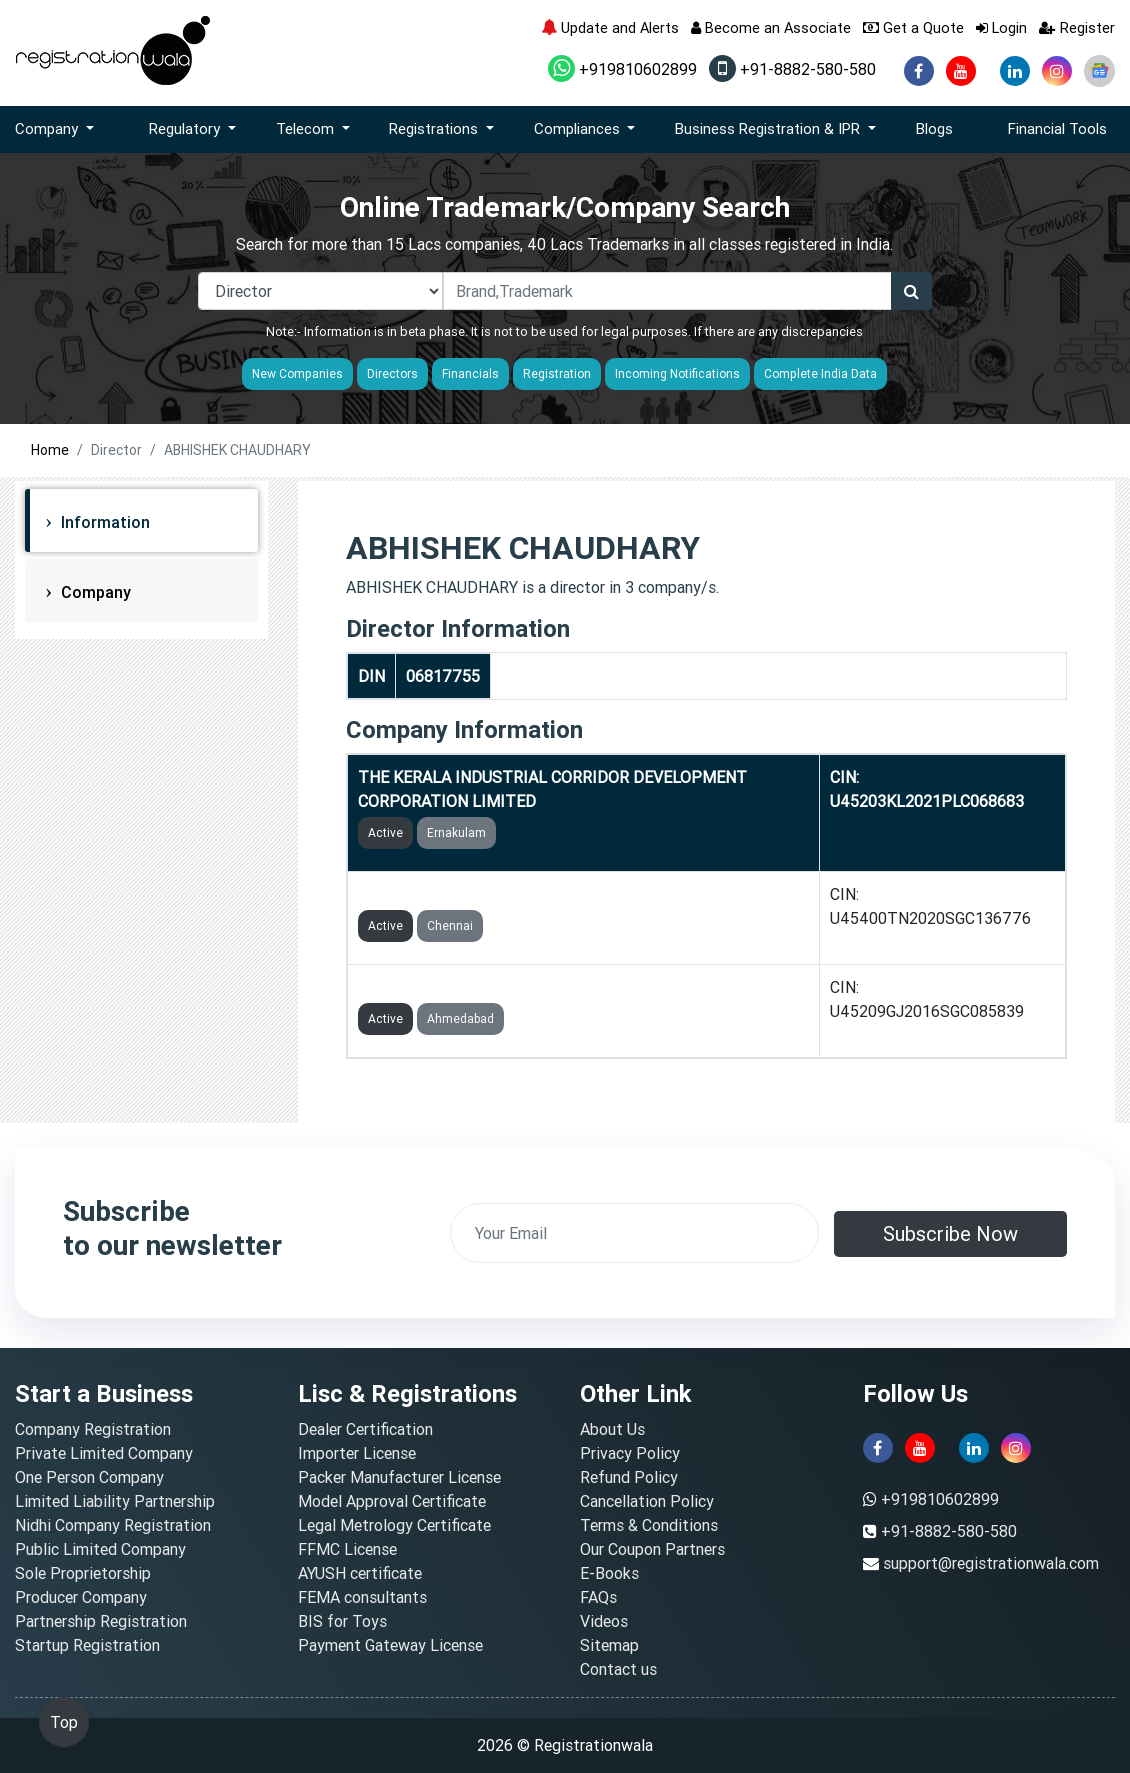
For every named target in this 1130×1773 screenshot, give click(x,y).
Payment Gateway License (390, 1645)
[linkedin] (1015, 71)
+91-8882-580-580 (792, 69)
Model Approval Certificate (392, 1501)
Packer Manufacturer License (399, 1477)
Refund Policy (629, 1477)
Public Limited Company (100, 1549)
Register (1077, 27)
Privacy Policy (630, 1453)
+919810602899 (622, 69)
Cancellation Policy (647, 1501)
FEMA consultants (362, 1597)
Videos (604, 1621)
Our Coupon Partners (652, 1549)
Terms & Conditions (649, 1525)
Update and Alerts (610, 27)
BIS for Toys (342, 1621)
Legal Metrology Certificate (394, 1525)
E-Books (609, 1573)
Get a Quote (913, 27)
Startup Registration (87, 1645)
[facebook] (919, 71)
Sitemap (609, 1645)
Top (64, 1722)
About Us (612, 1429)
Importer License (357, 1453)
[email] (634, 1233)
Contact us (618, 1669)
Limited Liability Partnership (115, 1501)
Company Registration (93, 1429)
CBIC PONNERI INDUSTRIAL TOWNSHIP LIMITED (537, 894)
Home (50, 450)
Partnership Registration (101, 1621)
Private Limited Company (104, 1453)
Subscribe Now (950, 1233)
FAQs (598, 1597)
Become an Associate (771, 27)
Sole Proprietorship (83, 1573)
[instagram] (1057, 71)
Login (1001, 27)
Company (94, 592)
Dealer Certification (365, 1429)
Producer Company (81, 1597)
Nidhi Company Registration (113, 1525)
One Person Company (89, 1477)
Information (103, 522)
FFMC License (347, 1549)
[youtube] (961, 71)
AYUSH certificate (360, 1573)
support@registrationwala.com (991, 1563)
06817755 (443, 676)
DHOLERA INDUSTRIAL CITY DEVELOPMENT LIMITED (554, 987)
